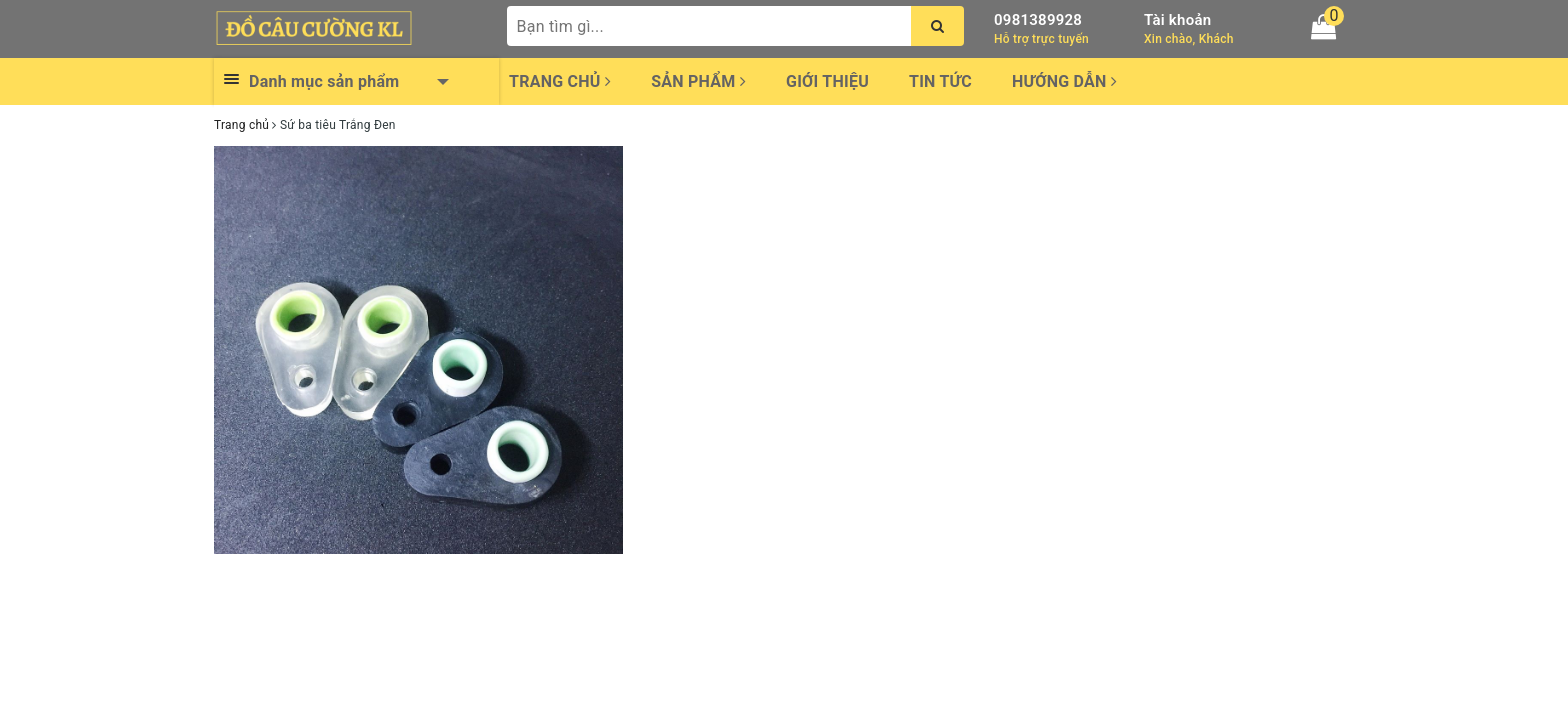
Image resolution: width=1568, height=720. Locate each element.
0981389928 (1038, 20)
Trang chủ (560, 81)
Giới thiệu (827, 81)
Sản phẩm (698, 81)
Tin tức (940, 81)
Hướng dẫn (1064, 81)
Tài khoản (1177, 20)
